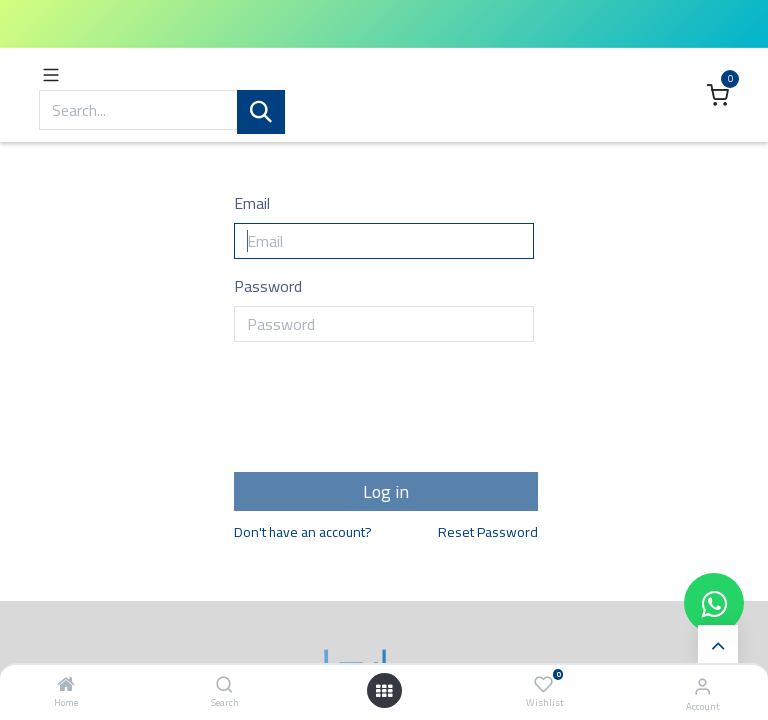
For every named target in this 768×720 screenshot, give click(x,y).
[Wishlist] (543, 684)
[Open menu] (384, 691)
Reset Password (488, 533)
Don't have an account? (303, 533)
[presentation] (386, 413)
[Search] (224, 685)
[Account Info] (702, 686)
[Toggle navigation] (51, 73)
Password (268, 286)
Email (252, 203)
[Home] (66, 685)
